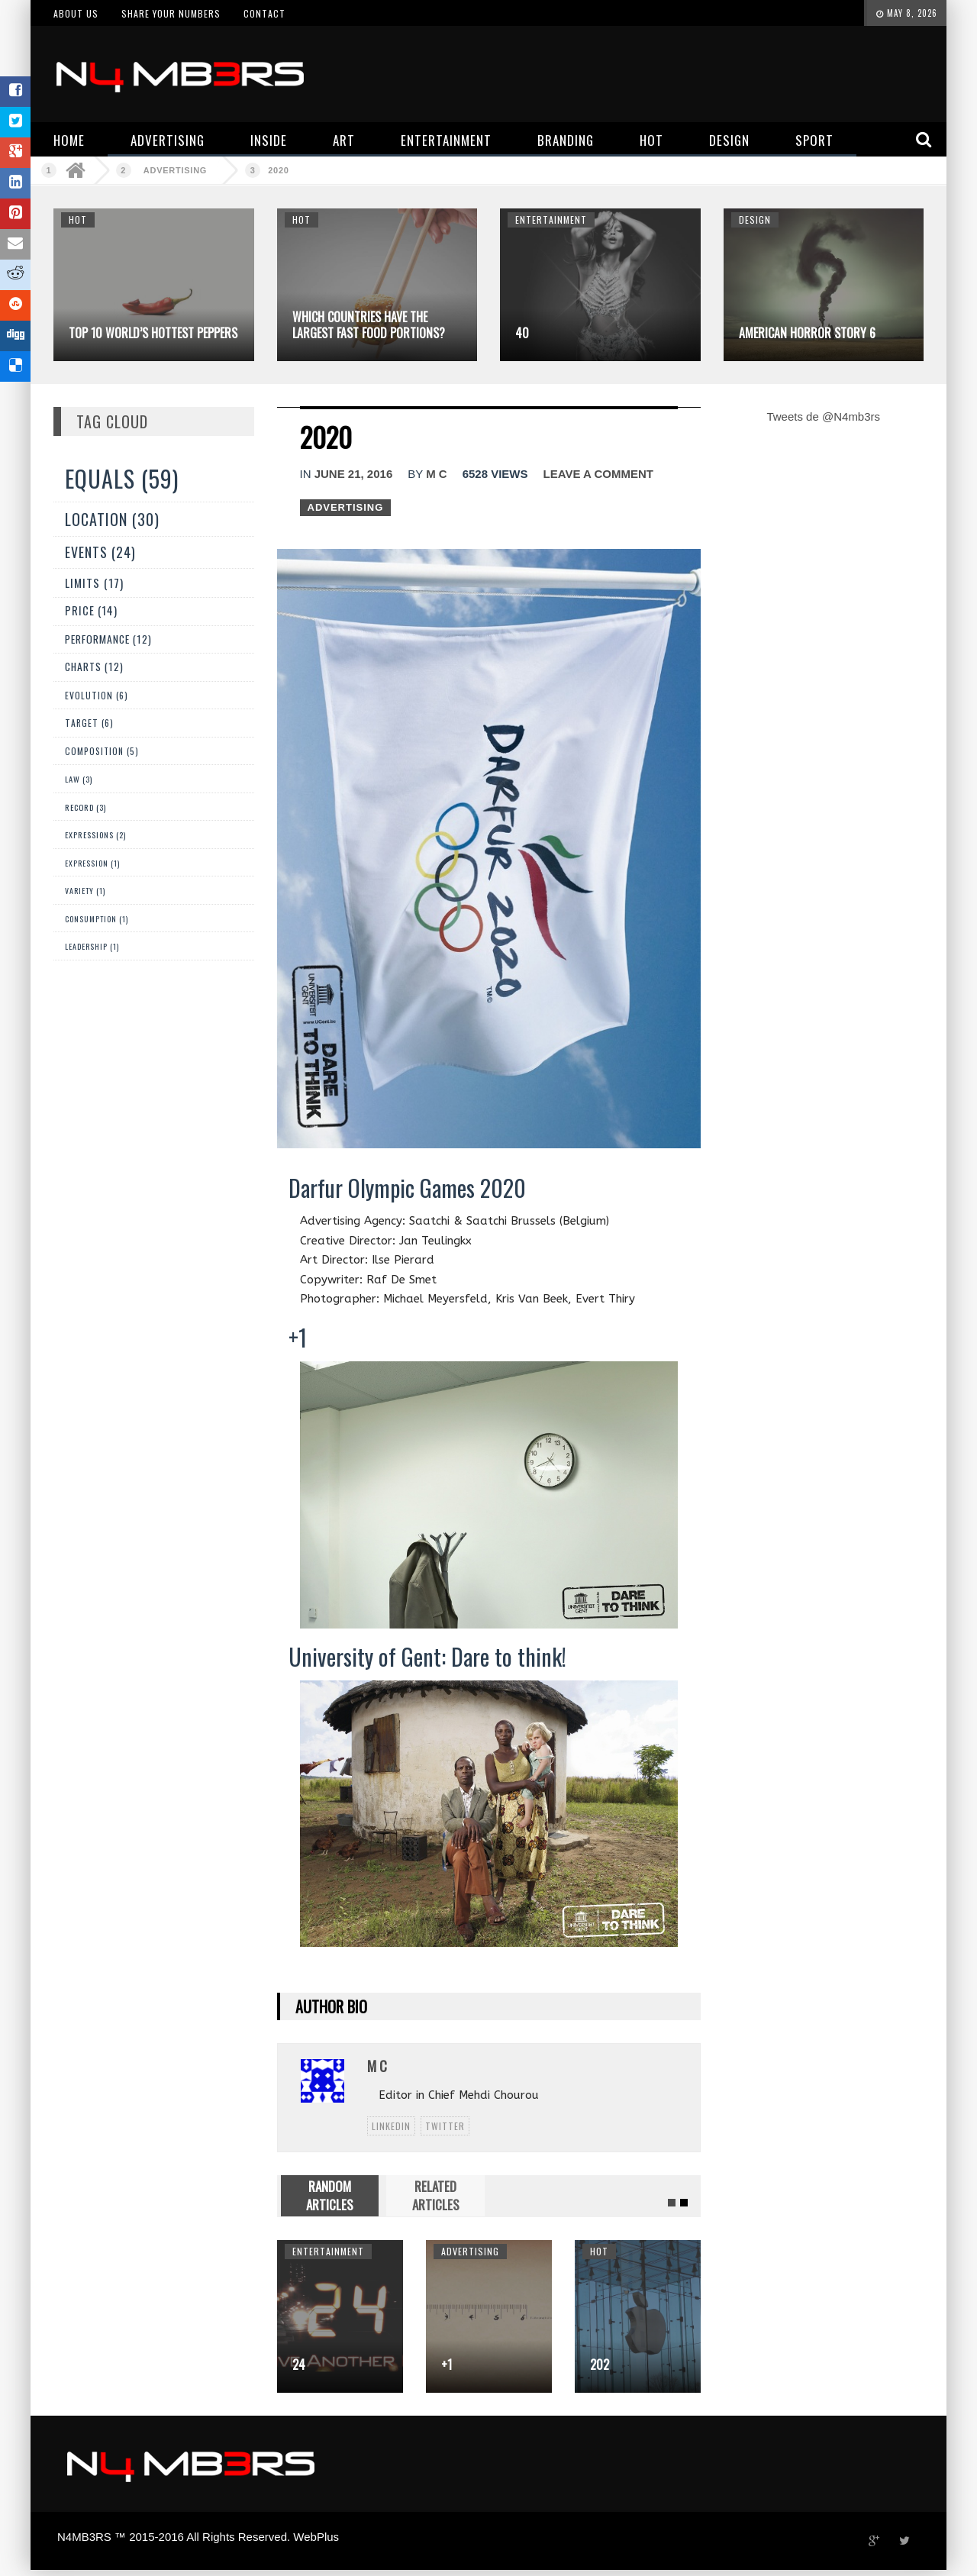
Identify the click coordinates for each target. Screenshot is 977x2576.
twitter (445, 2125)
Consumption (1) (96, 919)
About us (75, 13)
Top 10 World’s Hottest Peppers (153, 333)
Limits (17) (94, 582)
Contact (264, 13)
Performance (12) (108, 639)
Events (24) (100, 552)
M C (436, 473)
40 (522, 333)
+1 (446, 2364)
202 (599, 2364)
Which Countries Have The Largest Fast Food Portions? (368, 325)
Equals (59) (122, 478)
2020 (278, 170)
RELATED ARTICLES (435, 2195)
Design (755, 219)
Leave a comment (598, 473)
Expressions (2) (95, 835)
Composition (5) (102, 750)
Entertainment (551, 219)
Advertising (175, 170)
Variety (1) (85, 890)
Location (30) (112, 519)
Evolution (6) (96, 695)
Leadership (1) (92, 946)
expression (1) (92, 863)
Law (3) (78, 779)
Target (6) (89, 722)
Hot (78, 219)
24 (298, 2364)
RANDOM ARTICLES (329, 2195)
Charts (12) (94, 666)
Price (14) (91, 610)
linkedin (391, 2125)
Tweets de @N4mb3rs (823, 416)
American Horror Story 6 (807, 333)
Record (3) (85, 807)
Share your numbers (171, 13)
